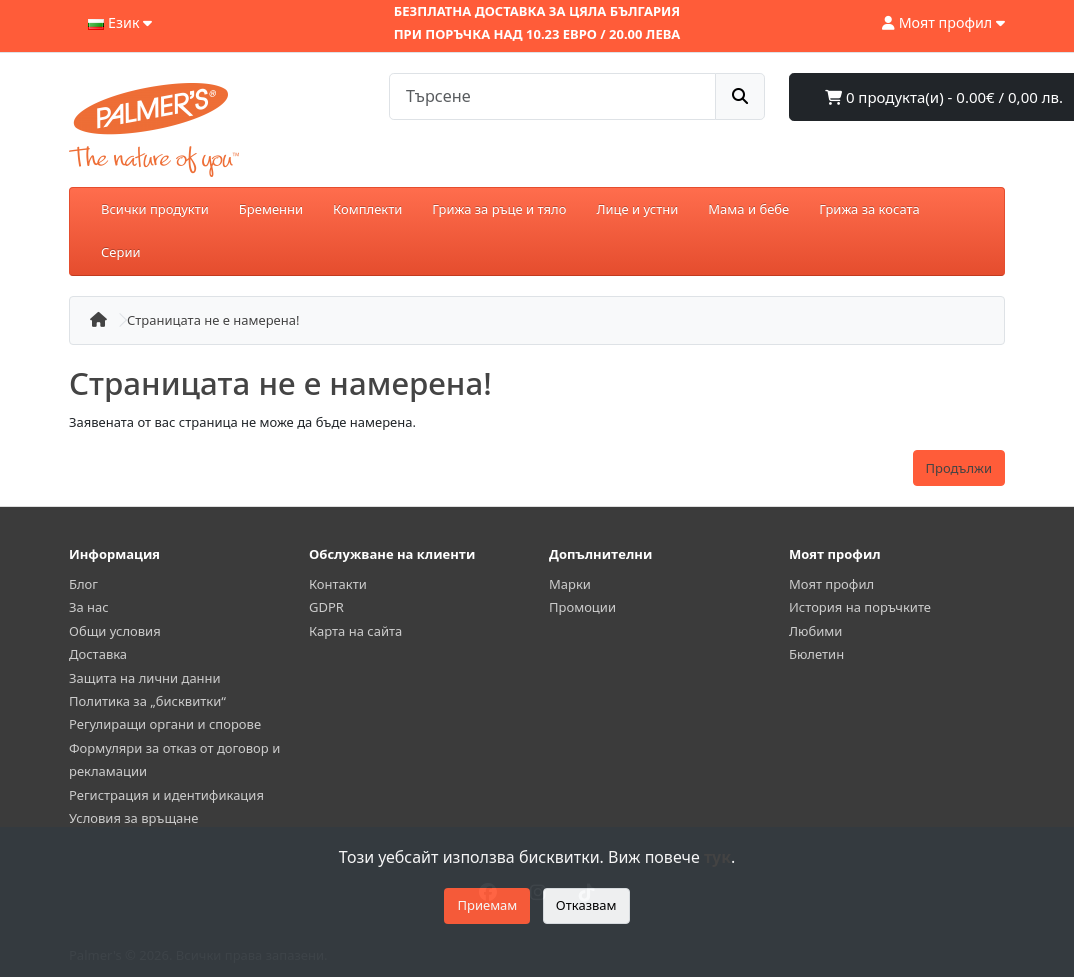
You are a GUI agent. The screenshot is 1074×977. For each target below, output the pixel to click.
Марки (570, 584)
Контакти (338, 584)
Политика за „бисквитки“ (147, 701)
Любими (815, 631)
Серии (121, 252)
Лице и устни (637, 209)
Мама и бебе (748, 209)
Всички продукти (155, 209)
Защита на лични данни (145, 678)
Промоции (582, 607)
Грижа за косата (869, 209)
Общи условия (115, 631)
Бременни (271, 209)
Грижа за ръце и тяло (499, 209)
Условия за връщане (133, 818)
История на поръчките (860, 607)
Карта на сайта (355, 631)
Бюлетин (816, 654)
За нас (89, 607)
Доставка (98, 654)
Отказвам (586, 905)
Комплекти (367, 209)
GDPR (326, 607)
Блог (83, 584)
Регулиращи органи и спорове (165, 724)
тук (717, 857)
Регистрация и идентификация (166, 795)
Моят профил (831, 584)
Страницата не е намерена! (213, 320)
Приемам (487, 905)
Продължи (959, 468)
